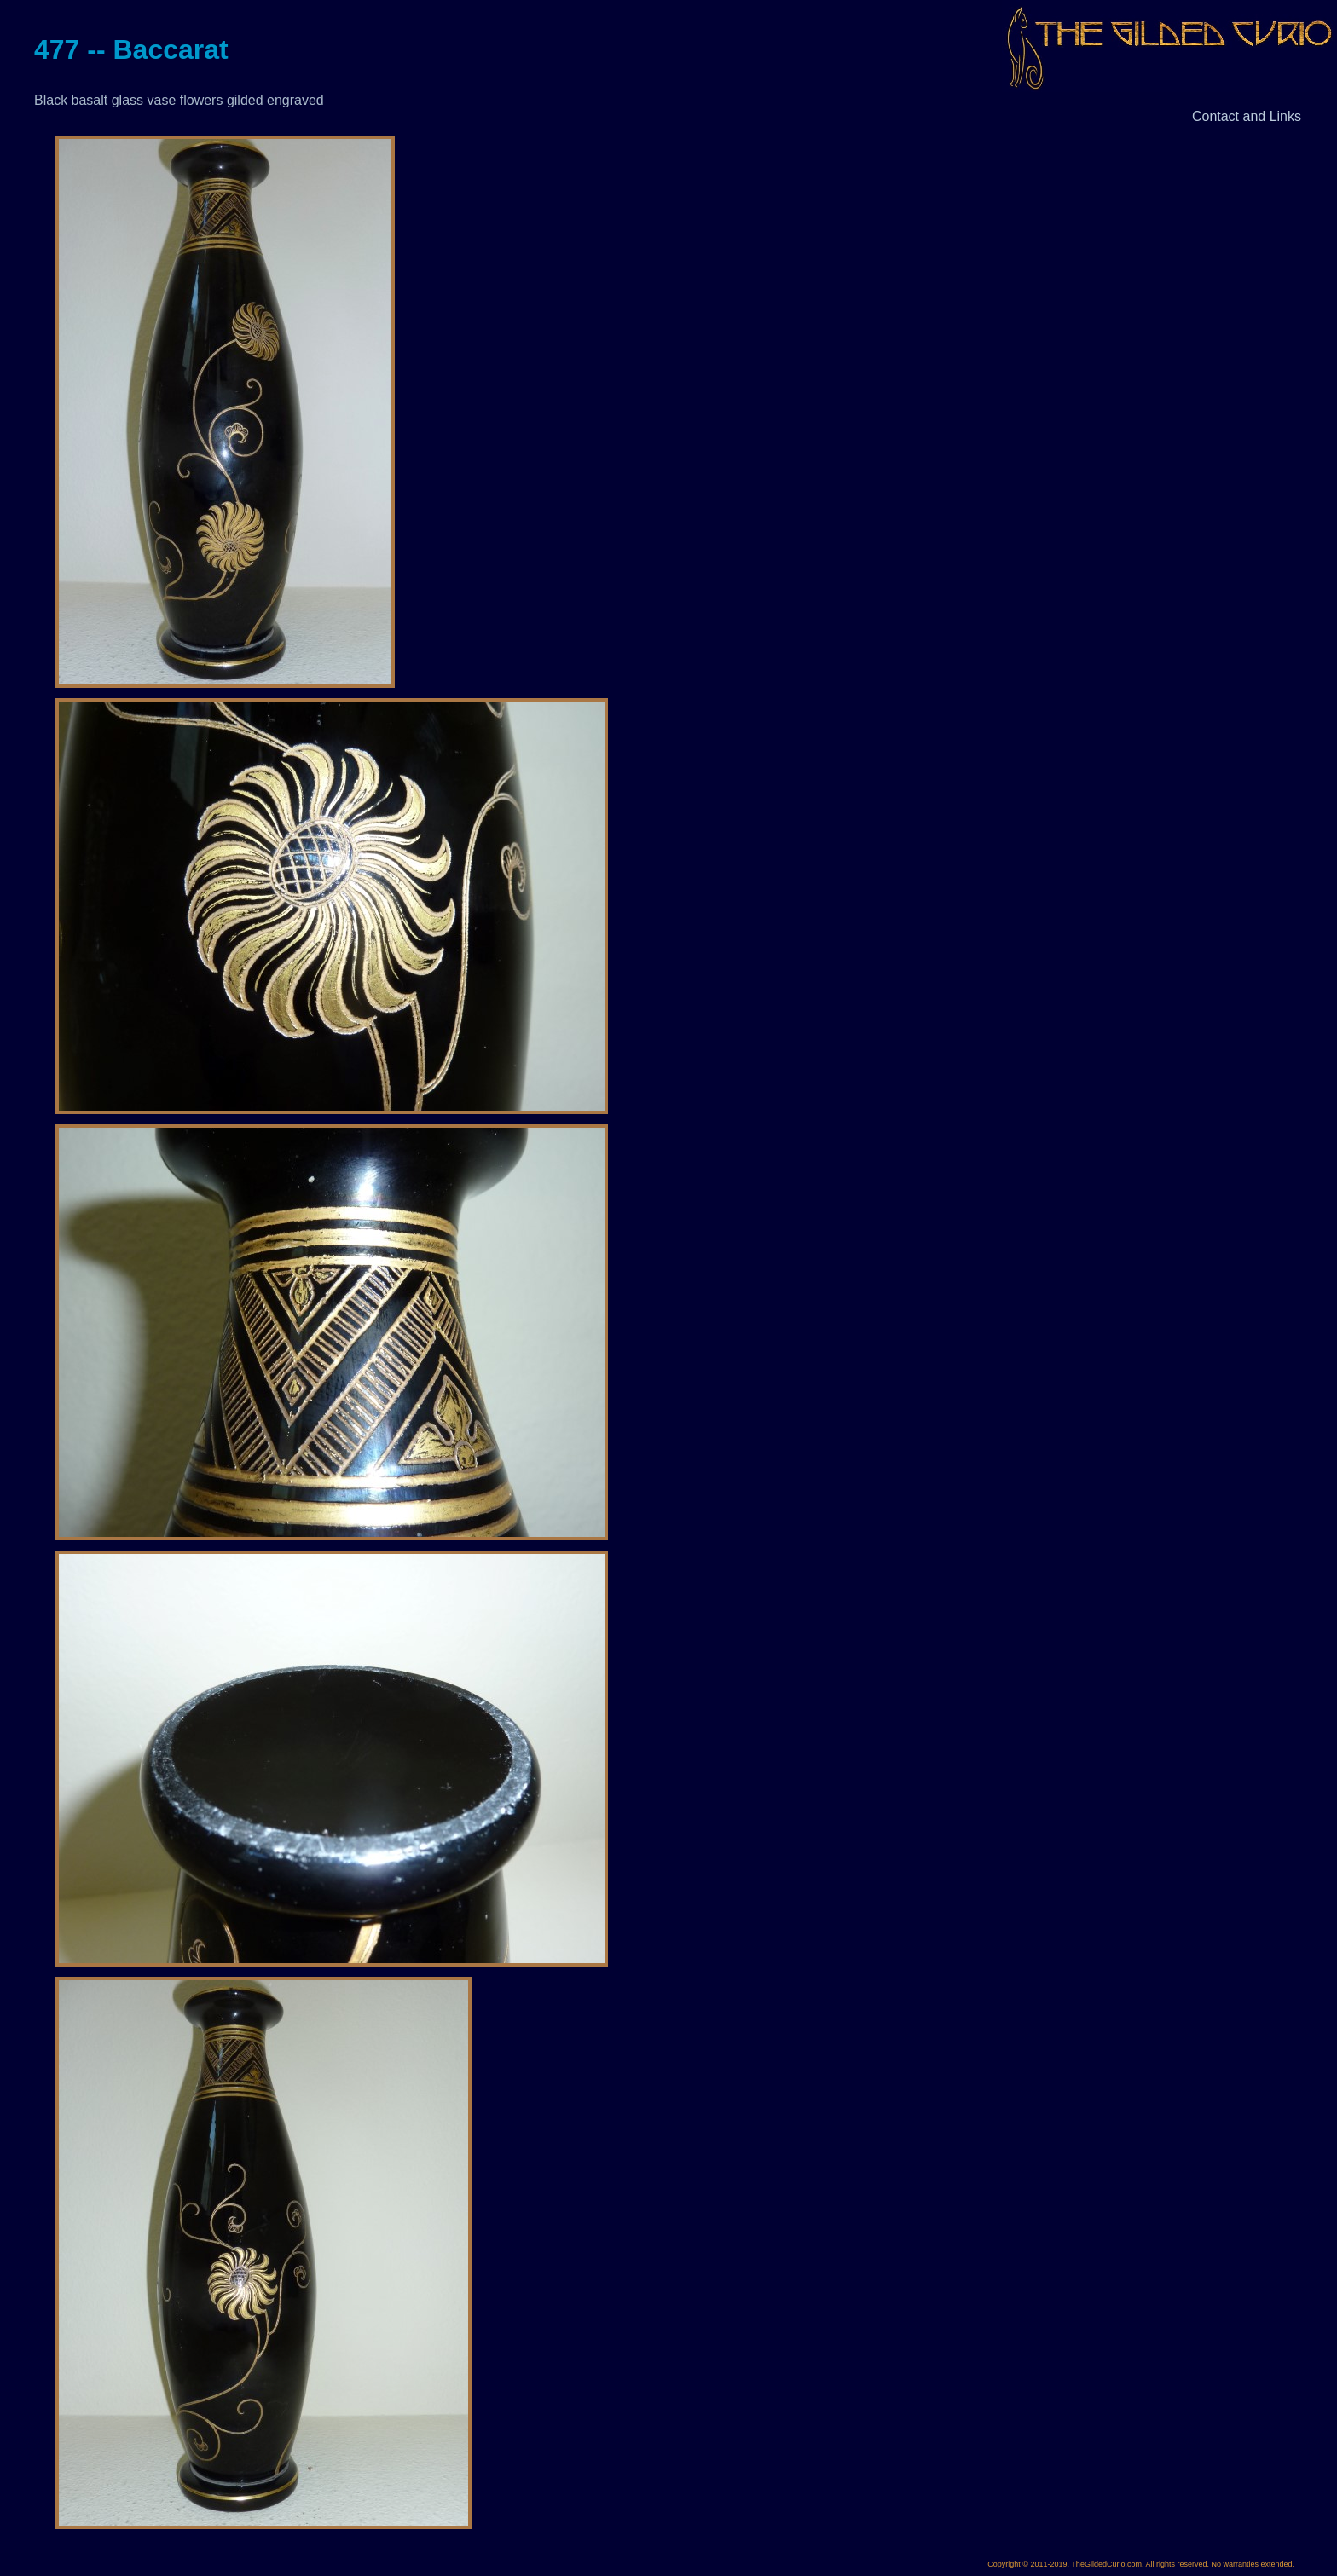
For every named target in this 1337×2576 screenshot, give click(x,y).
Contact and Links (1246, 116)
